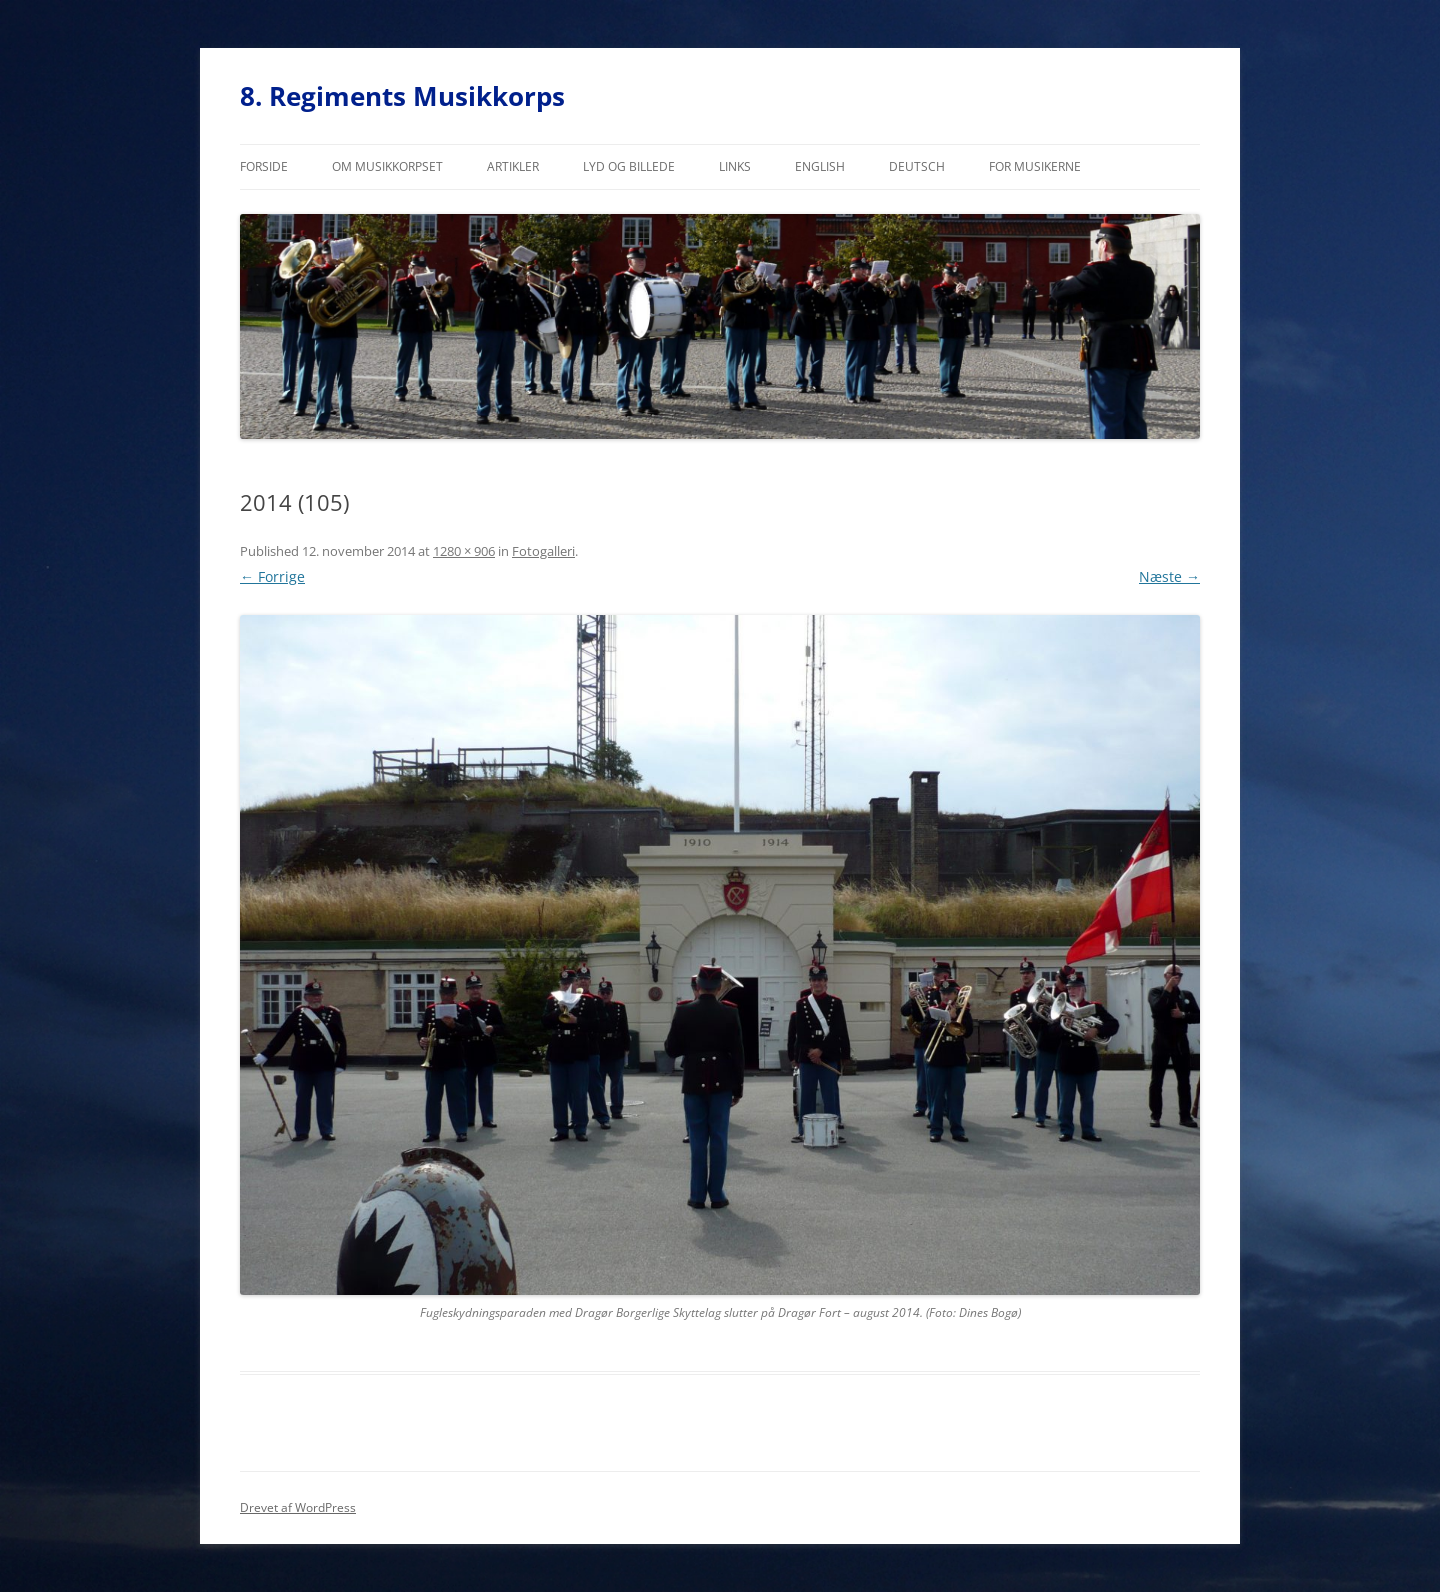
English (820, 166)
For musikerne (1035, 166)
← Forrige (272, 576)
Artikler (513, 166)
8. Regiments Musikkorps (402, 96)
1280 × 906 (464, 551)
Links (735, 166)
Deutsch (917, 166)
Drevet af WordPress (298, 1507)
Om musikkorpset (387, 166)
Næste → (1169, 576)
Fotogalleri (543, 551)
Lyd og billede (629, 166)
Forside (264, 166)
